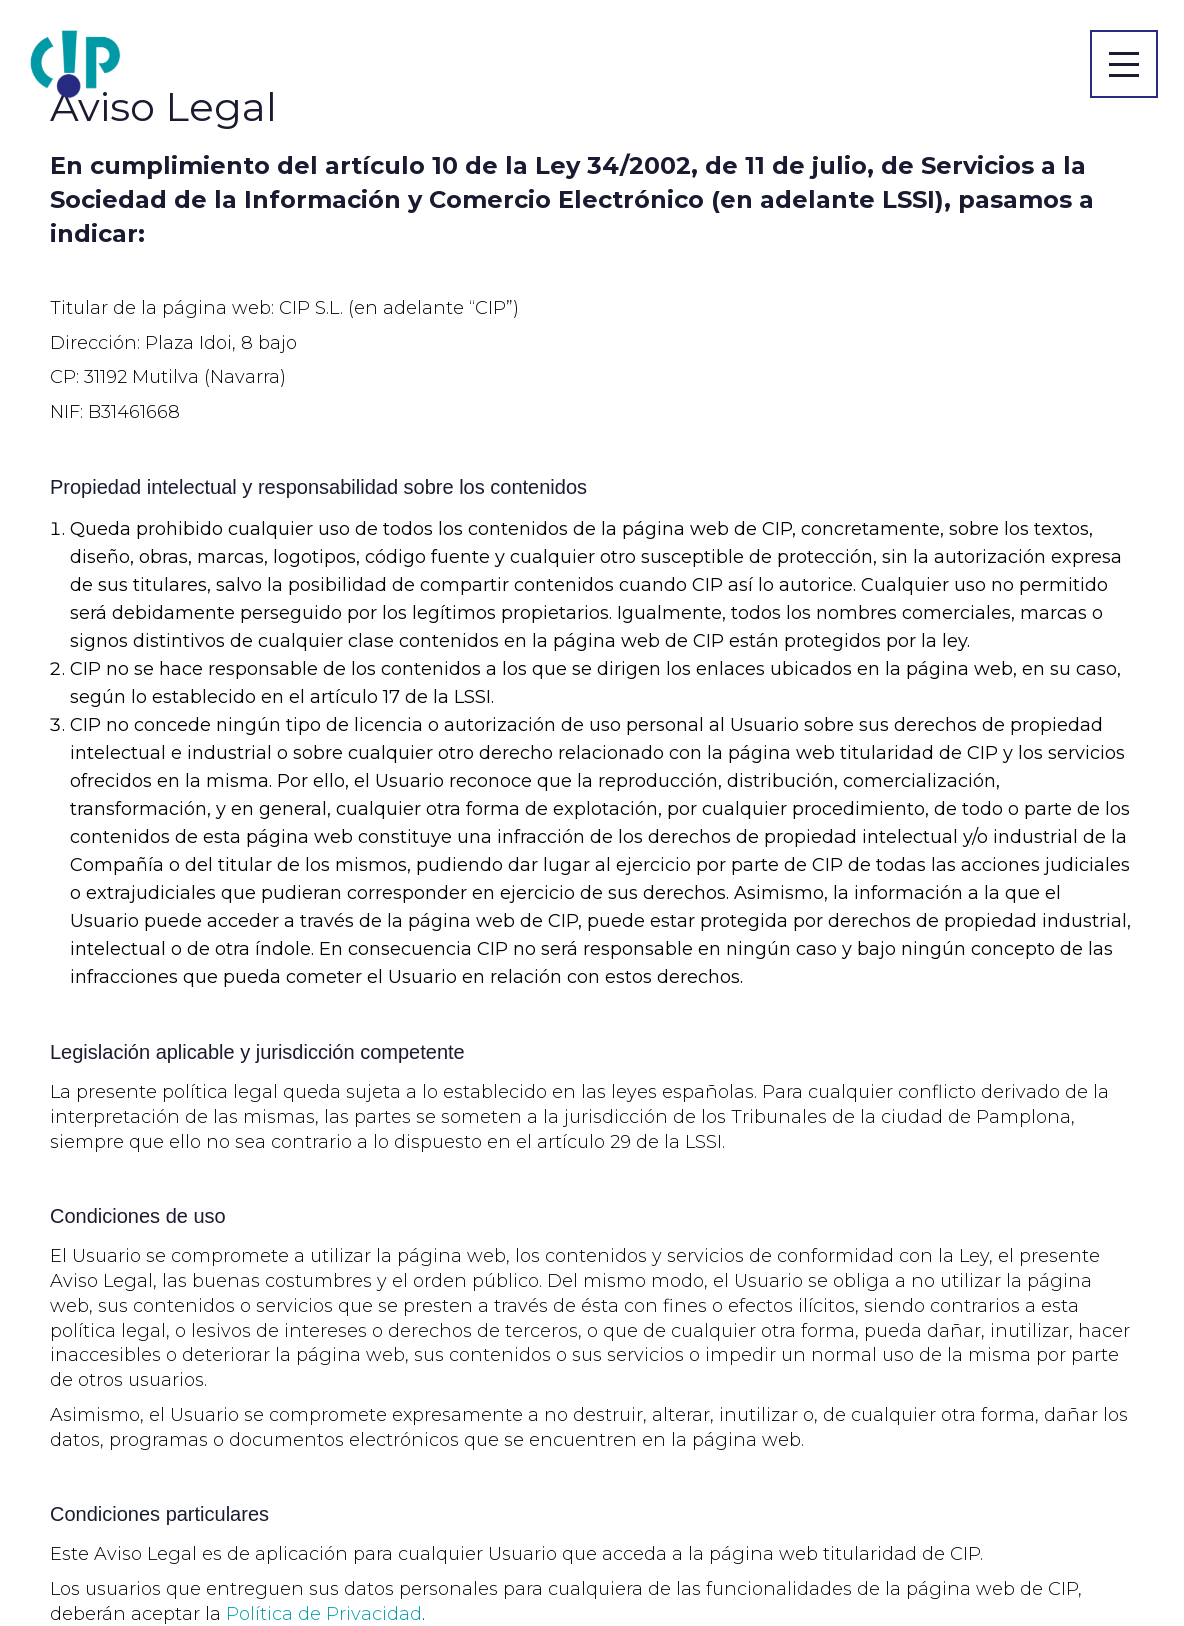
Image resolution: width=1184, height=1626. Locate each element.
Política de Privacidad (324, 1614)
